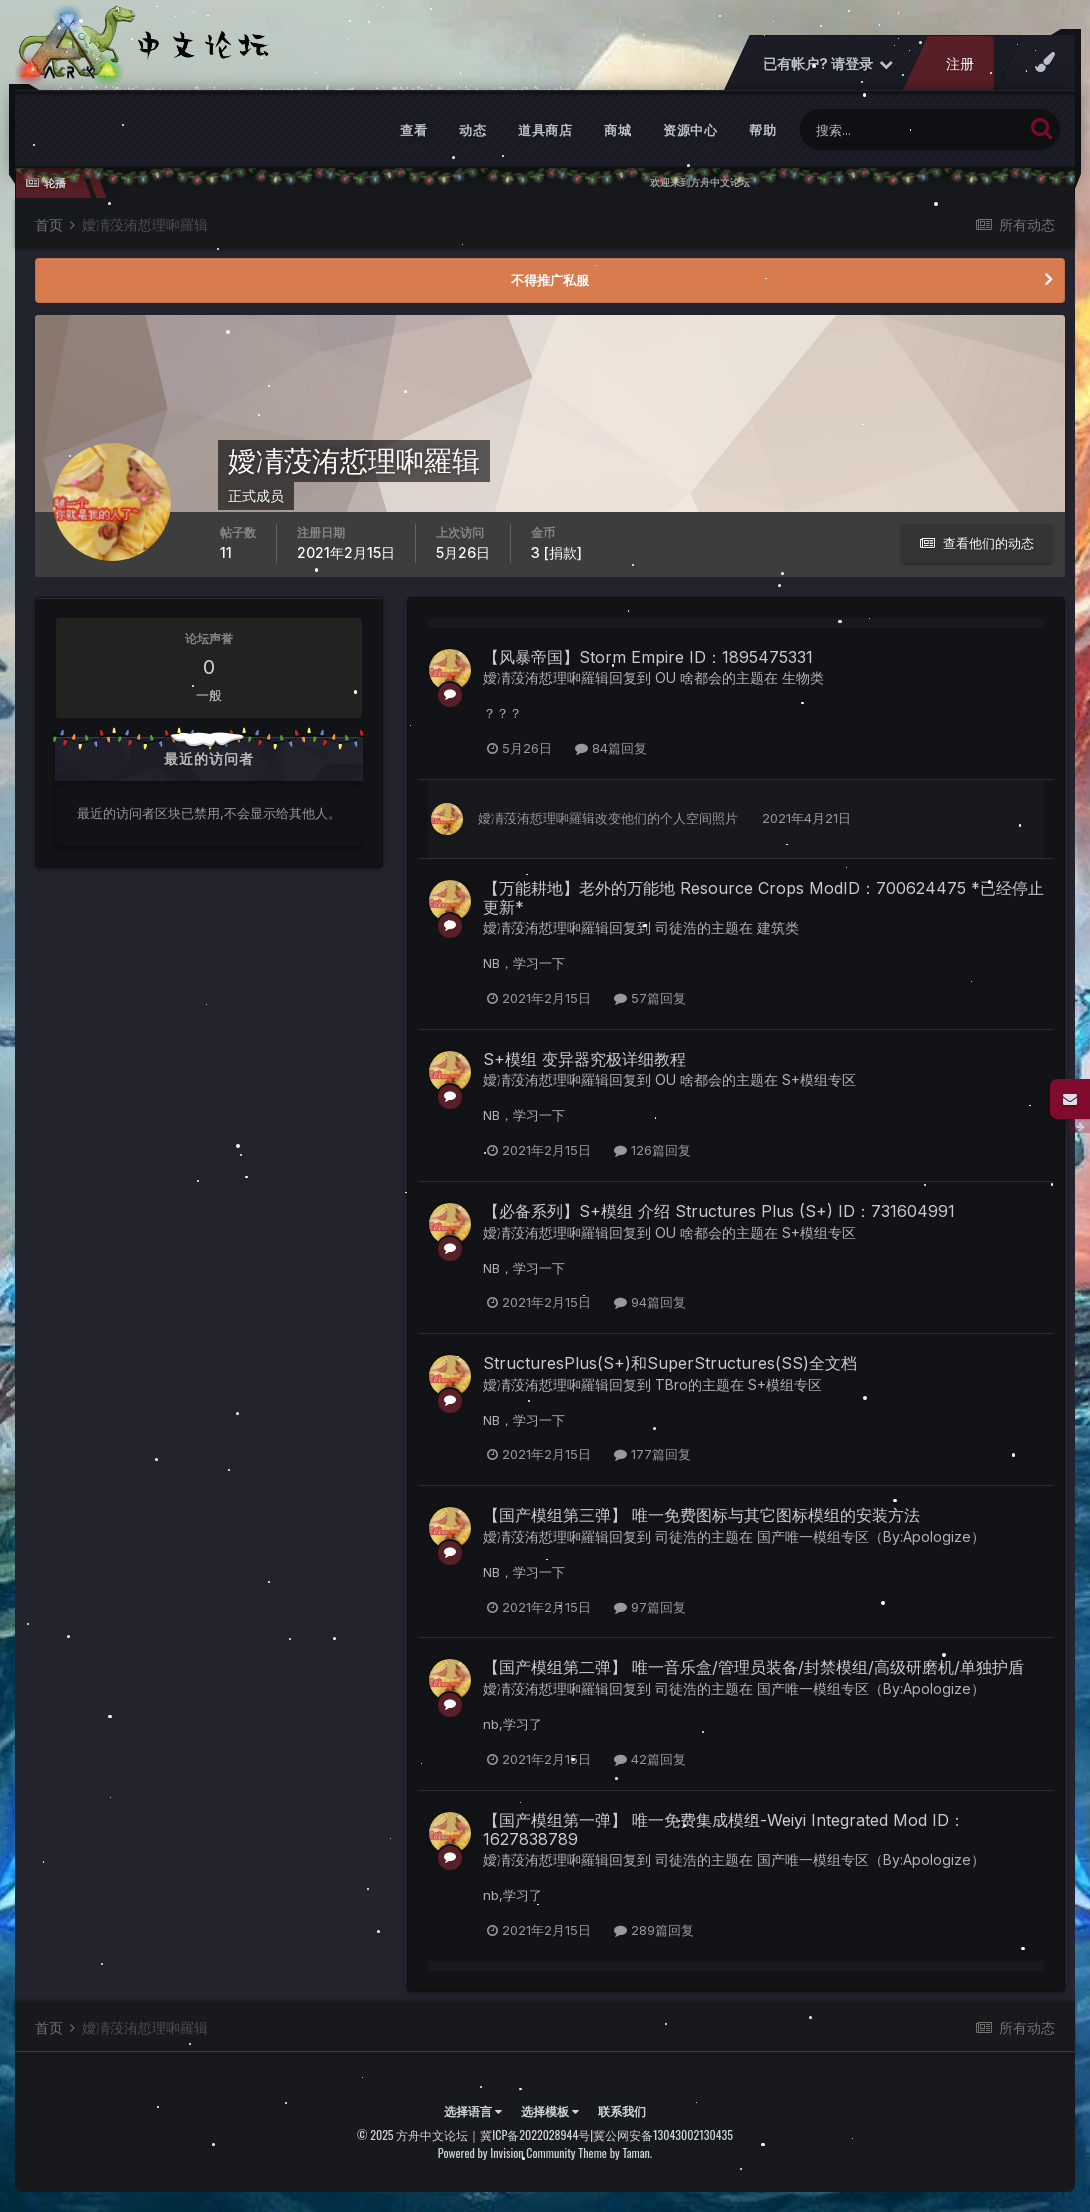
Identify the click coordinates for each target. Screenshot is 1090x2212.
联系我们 (622, 2110)
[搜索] (911, 129)
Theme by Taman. (615, 2152)
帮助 (762, 130)
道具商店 (545, 130)
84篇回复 (611, 748)
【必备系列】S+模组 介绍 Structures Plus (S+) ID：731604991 (719, 1211)
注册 (960, 63)
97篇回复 (650, 1607)
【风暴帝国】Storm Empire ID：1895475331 (648, 657)
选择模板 (550, 2110)
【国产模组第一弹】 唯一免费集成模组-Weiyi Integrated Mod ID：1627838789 (724, 1829)
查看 (413, 130)
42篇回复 (650, 1759)
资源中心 (690, 130)
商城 (617, 130)
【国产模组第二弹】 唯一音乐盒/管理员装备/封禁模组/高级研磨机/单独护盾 (753, 1667)
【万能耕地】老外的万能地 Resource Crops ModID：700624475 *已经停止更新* (763, 897)
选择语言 (473, 2110)
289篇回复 (654, 1930)
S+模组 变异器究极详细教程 (584, 1059)
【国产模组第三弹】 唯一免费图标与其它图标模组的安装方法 (701, 1515)
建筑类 (778, 927)
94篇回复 (650, 1302)
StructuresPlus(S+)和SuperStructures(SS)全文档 (670, 1363)
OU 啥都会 (688, 677)
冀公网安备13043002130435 (663, 2134)
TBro (671, 1384)
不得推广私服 (550, 280)
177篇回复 (652, 1454)
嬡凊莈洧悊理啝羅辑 (546, 677)
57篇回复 (650, 998)
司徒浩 (676, 927)
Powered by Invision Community (507, 2152)
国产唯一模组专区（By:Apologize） (871, 1536)
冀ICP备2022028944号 (535, 2134)
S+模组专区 (819, 1079)
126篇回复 (652, 1150)
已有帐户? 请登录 (828, 63)
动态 (472, 130)
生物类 (803, 677)
